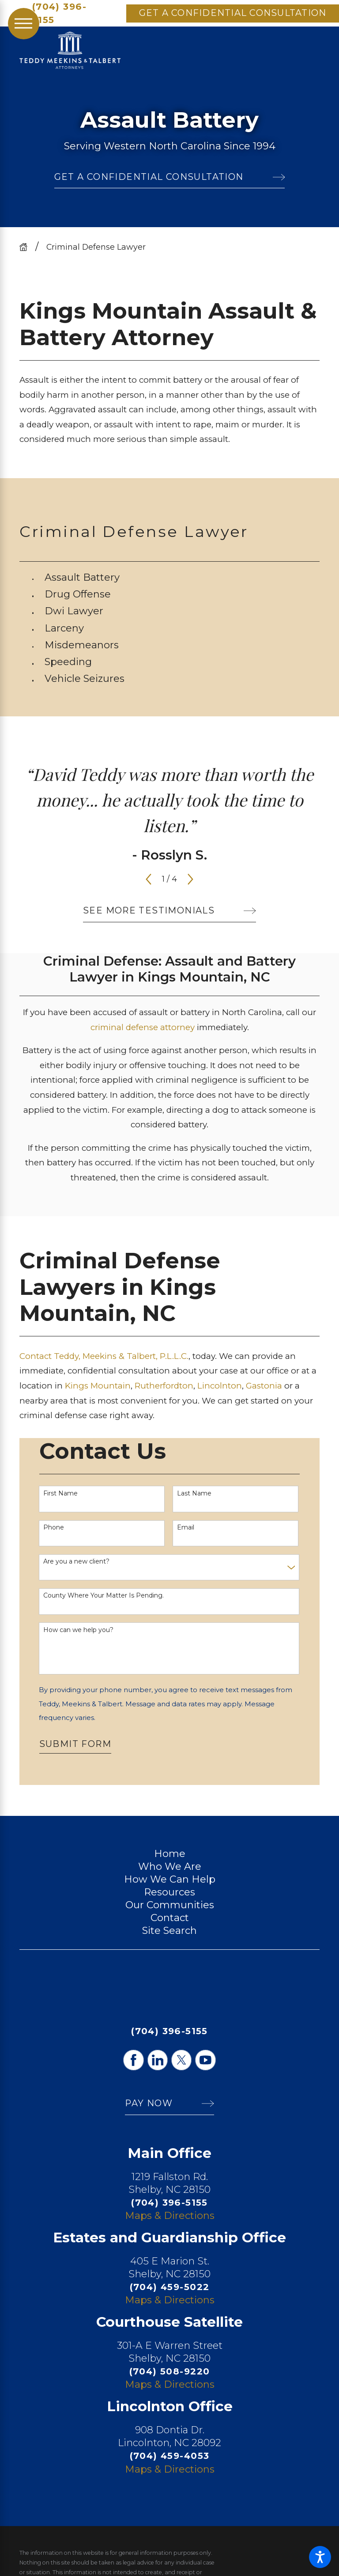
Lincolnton (219, 1386)
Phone (53, 1527)
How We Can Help (169, 1879)
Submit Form (75, 1744)
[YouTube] (205, 2060)
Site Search (169, 1930)
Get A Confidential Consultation (233, 13)
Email (185, 1527)
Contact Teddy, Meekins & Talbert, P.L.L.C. (103, 1356)
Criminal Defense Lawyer (96, 246)
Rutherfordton (164, 1386)
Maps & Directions (170, 2215)
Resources (169, 1892)
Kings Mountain (98, 1386)
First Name (60, 1493)
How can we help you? (78, 1630)
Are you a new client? (76, 1561)
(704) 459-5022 (170, 2286)
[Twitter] (181, 2060)
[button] (320, 2557)
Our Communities (169, 1905)
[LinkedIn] (157, 2060)
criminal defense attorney (142, 1027)
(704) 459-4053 (170, 2455)
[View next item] (190, 879)
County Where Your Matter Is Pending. (103, 1595)
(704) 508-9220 (169, 2371)
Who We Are (169, 1866)
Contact (170, 1917)
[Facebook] (133, 2060)
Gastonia (265, 1386)
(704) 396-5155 (59, 13)
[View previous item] (148, 879)
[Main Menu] (23, 23)
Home (169, 1853)
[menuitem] (182, 577)
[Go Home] (27, 247)
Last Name (194, 1493)
